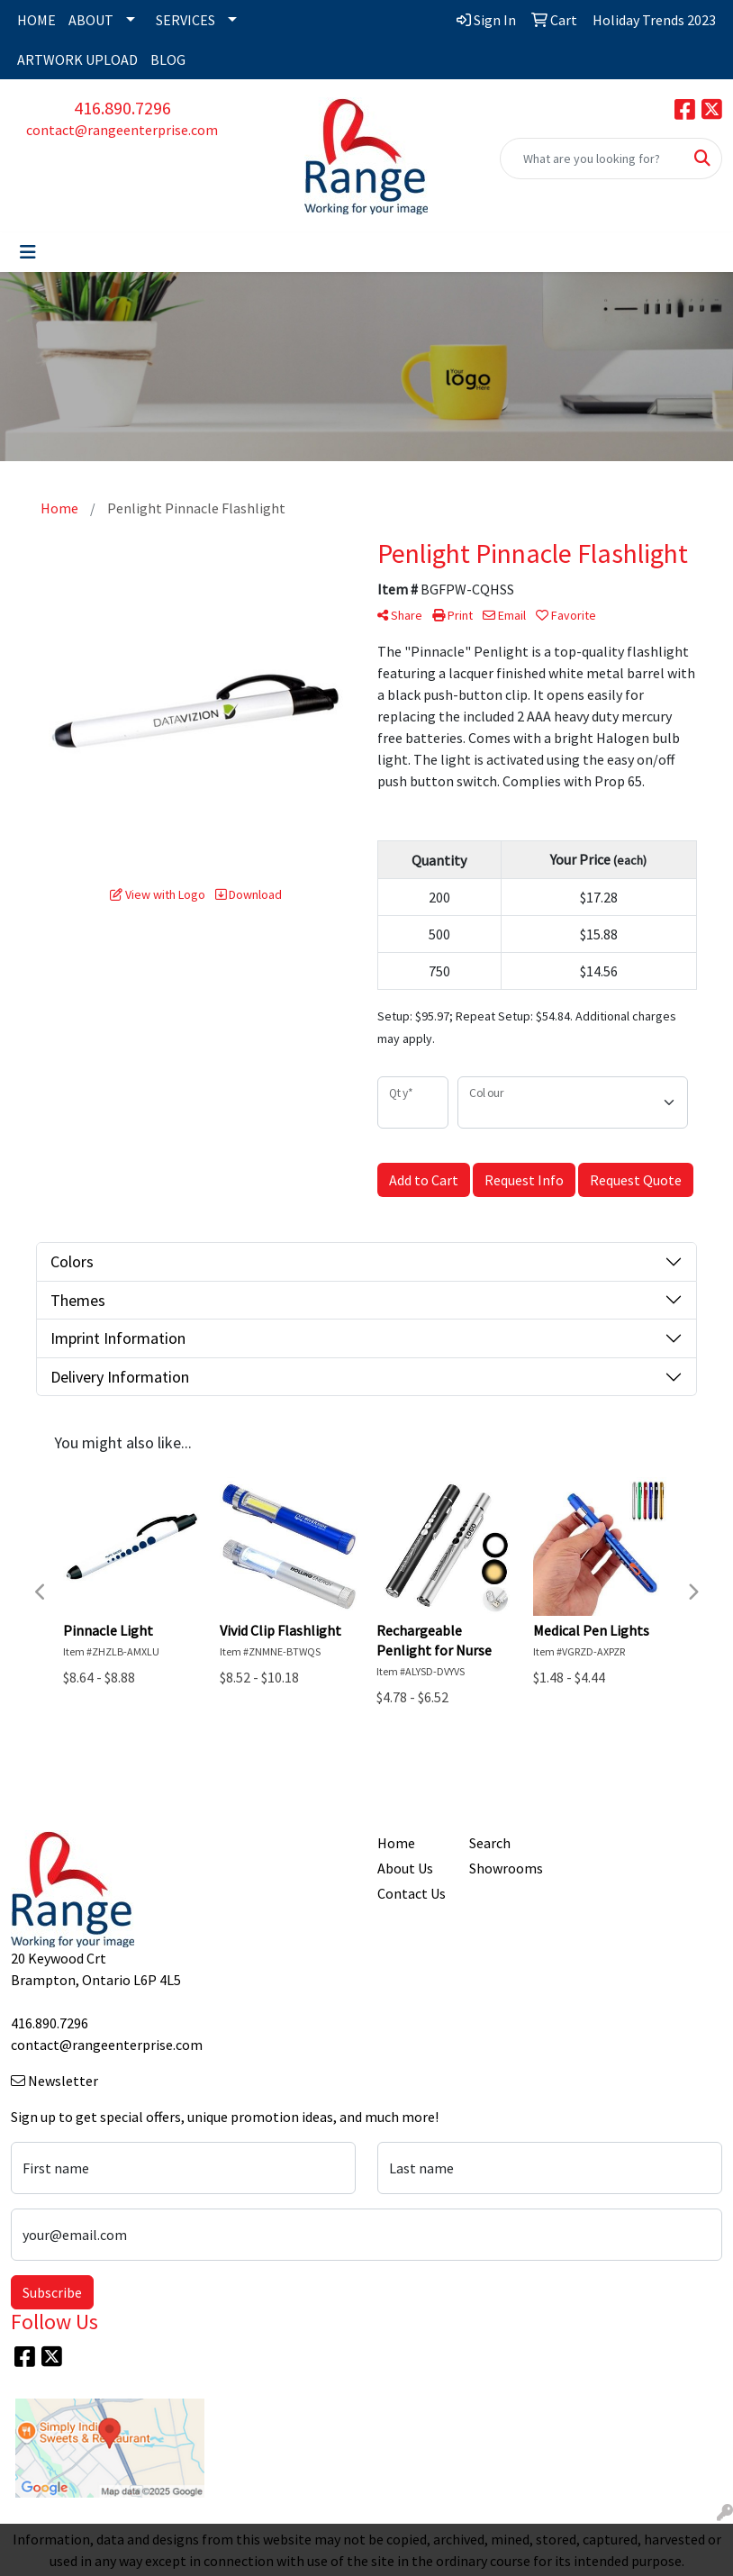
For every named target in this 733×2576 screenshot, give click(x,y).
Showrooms (504, 1868)
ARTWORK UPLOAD (77, 59)
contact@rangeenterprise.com (122, 130)
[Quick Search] (592, 158)
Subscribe (52, 2292)
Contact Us (411, 1893)
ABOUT (90, 20)
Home (396, 1843)
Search (490, 1843)
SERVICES (185, 20)
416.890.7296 (122, 107)
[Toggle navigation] (28, 252)
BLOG (168, 59)
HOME (36, 20)
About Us (405, 1868)
